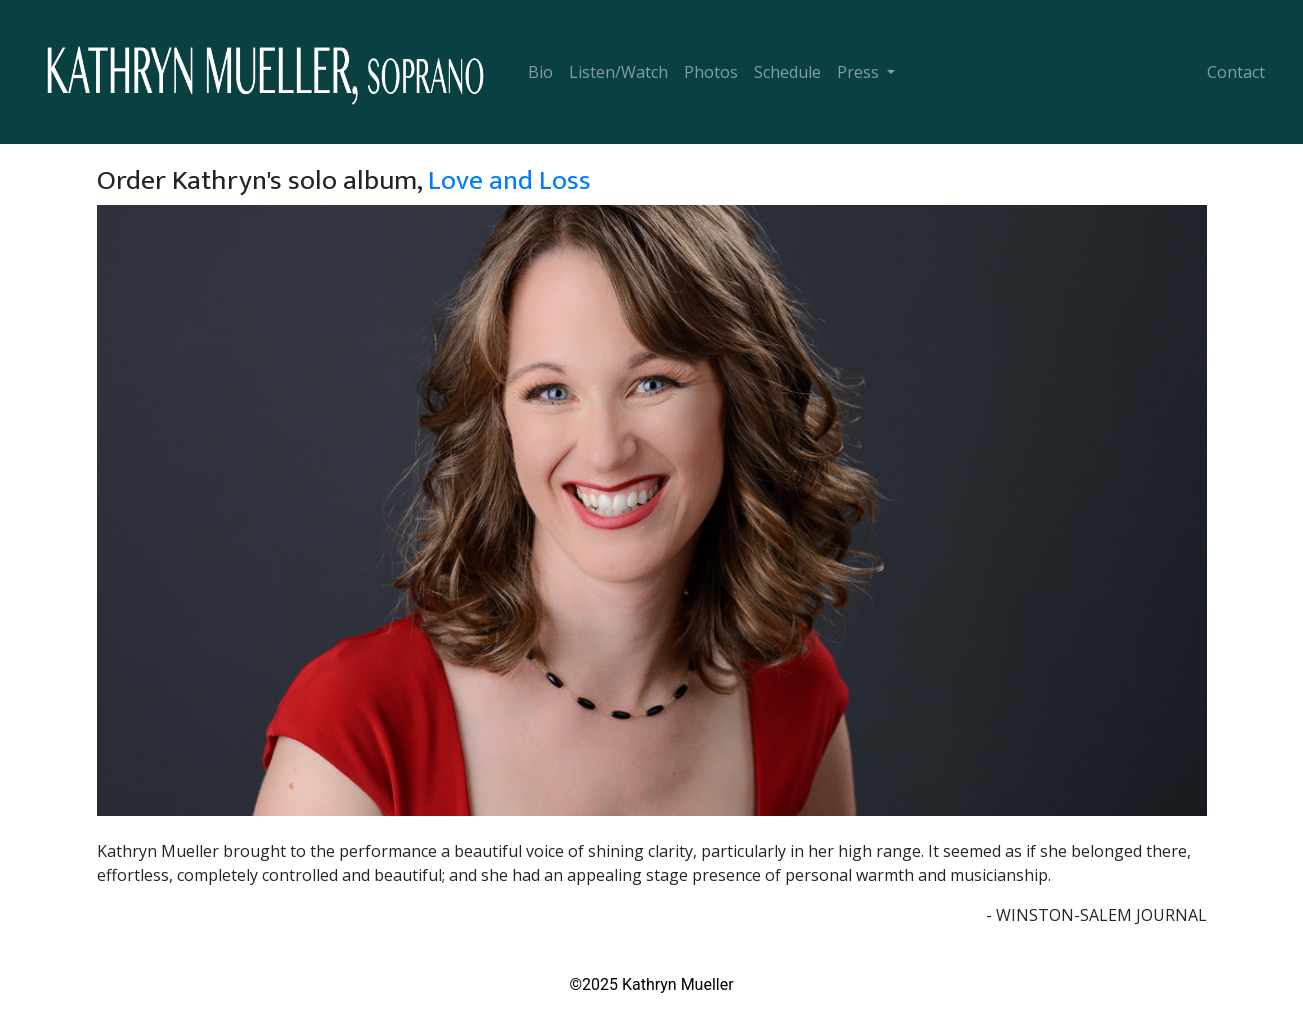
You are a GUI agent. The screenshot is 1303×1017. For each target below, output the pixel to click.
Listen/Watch (618, 72)
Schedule (787, 72)
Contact (1236, 72)
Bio (540, 72)
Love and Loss (509, 180)
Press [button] (860, 72)
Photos (711, 72)
